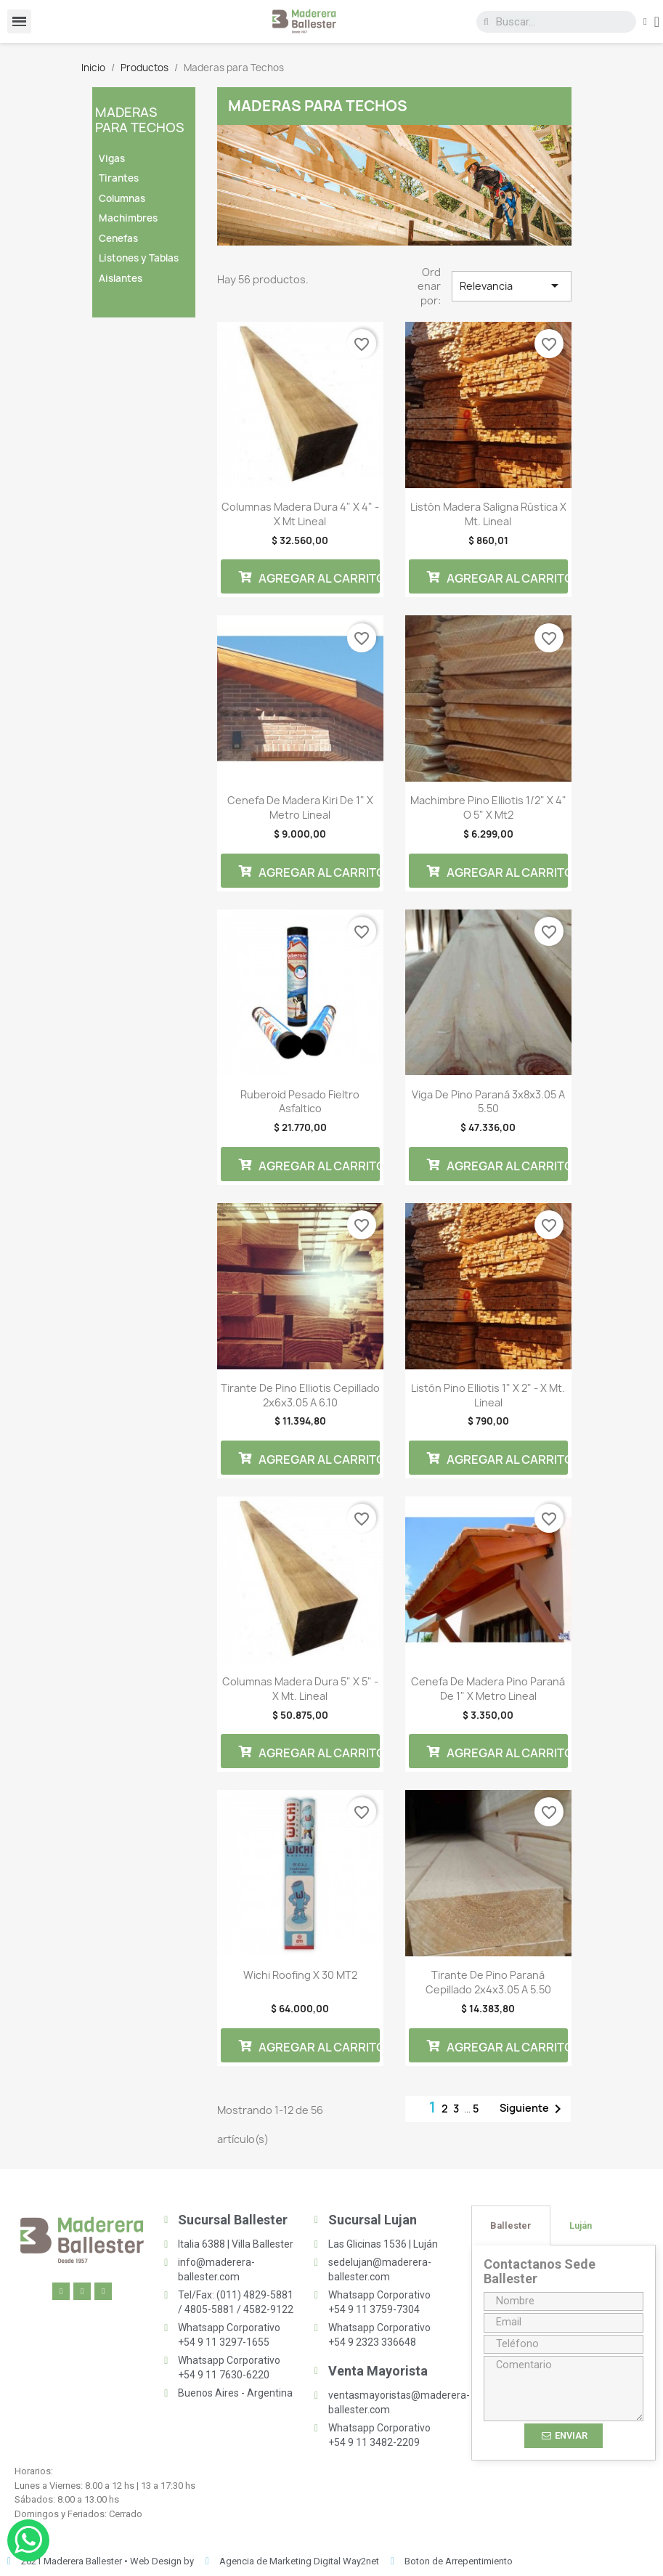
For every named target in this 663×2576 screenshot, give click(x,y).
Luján (580, 2225)
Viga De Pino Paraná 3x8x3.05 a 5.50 (488, 1101)
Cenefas (118, 238)
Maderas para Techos (139, 120)
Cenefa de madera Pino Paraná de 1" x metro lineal (488, 1688)
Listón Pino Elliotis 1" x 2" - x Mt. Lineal (488, 1395)
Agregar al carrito (308, 576)
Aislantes (120, 278)
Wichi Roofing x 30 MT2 (300, 1975)
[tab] (510, 2225)
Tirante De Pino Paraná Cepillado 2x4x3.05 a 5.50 (488, 1982)
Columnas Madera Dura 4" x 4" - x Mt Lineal (300, 514)
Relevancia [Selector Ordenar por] (511, 285)
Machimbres (128, 217)
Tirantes (119, 178)
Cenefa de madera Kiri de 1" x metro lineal (300, 807)
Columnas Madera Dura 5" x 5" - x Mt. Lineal (300, 1688)
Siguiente (533, 2109)
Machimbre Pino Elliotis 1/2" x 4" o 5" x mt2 (488, 807)
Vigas (112, 158)
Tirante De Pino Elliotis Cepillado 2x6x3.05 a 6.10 (300, 1395)
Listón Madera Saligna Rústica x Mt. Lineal (488, 514)
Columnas (122, 198)
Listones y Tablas (139, 257)
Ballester (511, 2225)
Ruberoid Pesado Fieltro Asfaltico (299, 1101)
